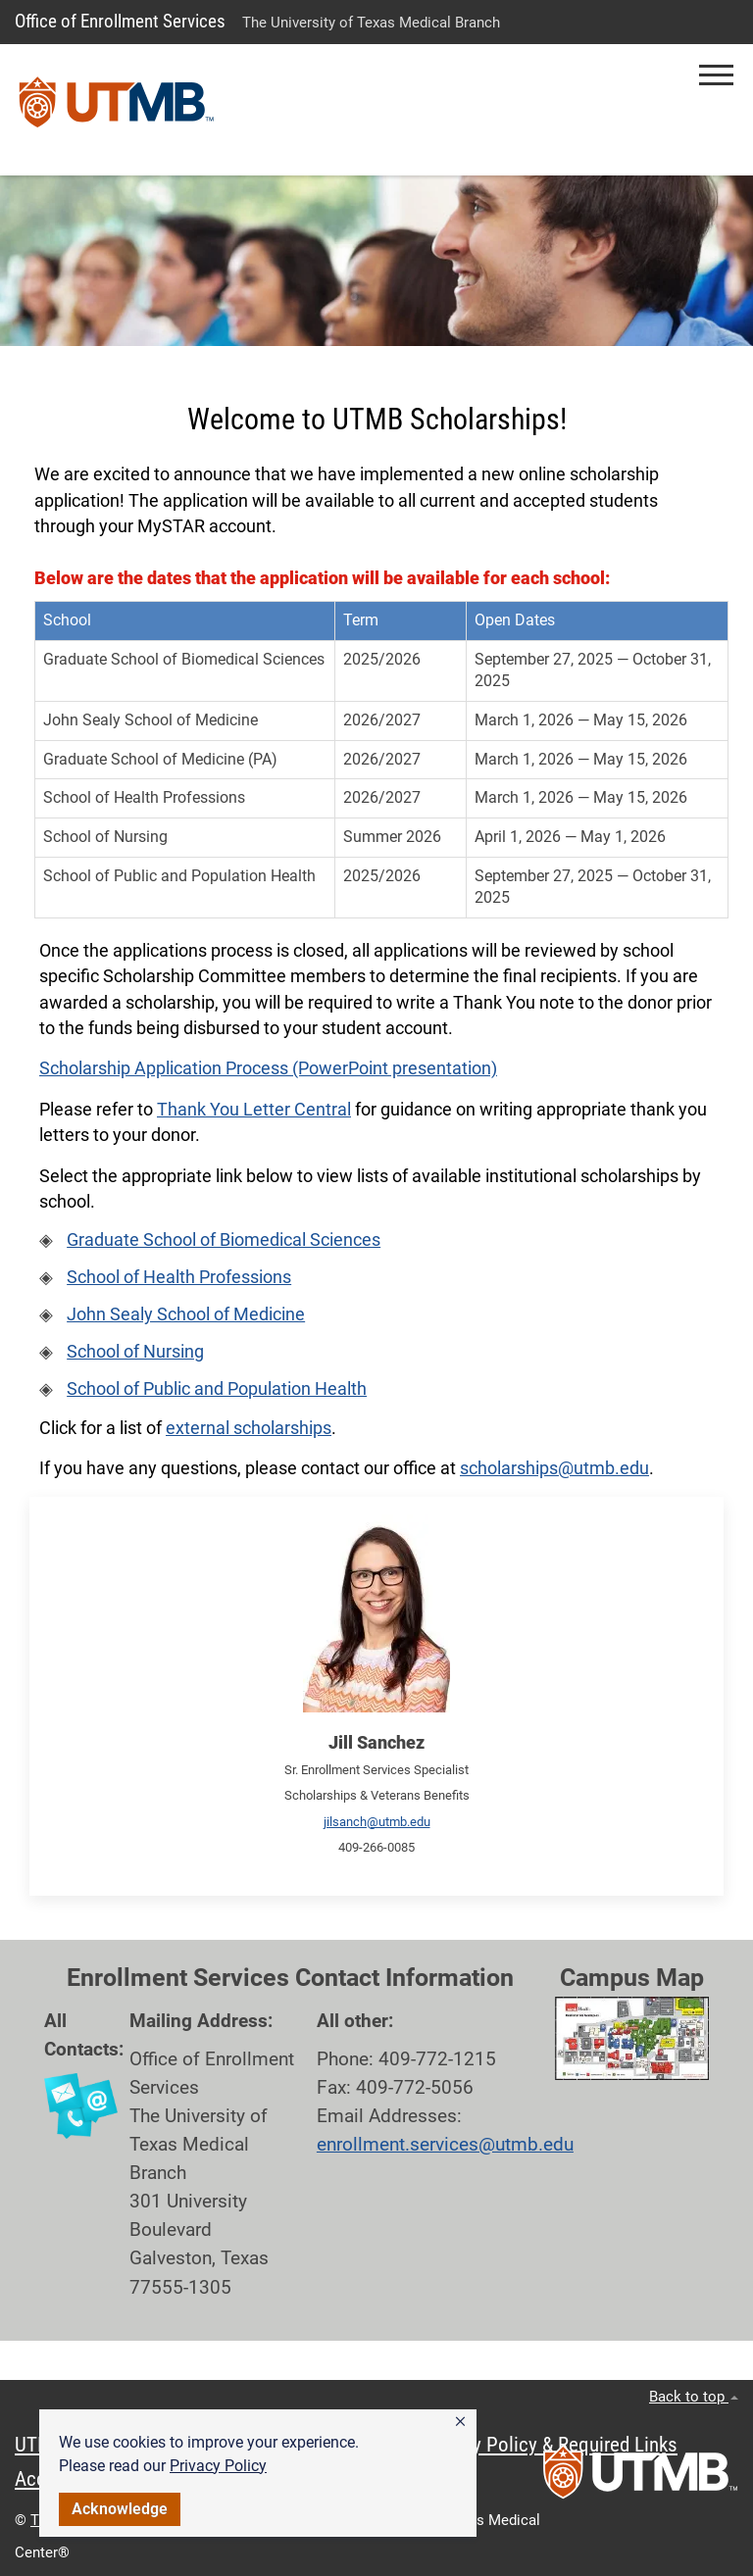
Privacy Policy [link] (218, 2465)
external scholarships (248, 1428)
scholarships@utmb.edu (554, 1468)
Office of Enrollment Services (120, 21)
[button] (460, 2422)
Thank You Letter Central (254, 1109)
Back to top (693, 2396)
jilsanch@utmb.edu (377, 1821)
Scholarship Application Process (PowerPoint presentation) (268, 1068)
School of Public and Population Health (217, 1389)
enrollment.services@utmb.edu (445, 2144)
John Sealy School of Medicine (186, 1314)
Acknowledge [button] (120, 2509)
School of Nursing (135, 1352)
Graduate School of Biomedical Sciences (223, 1240)
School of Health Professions (179, 1277)
